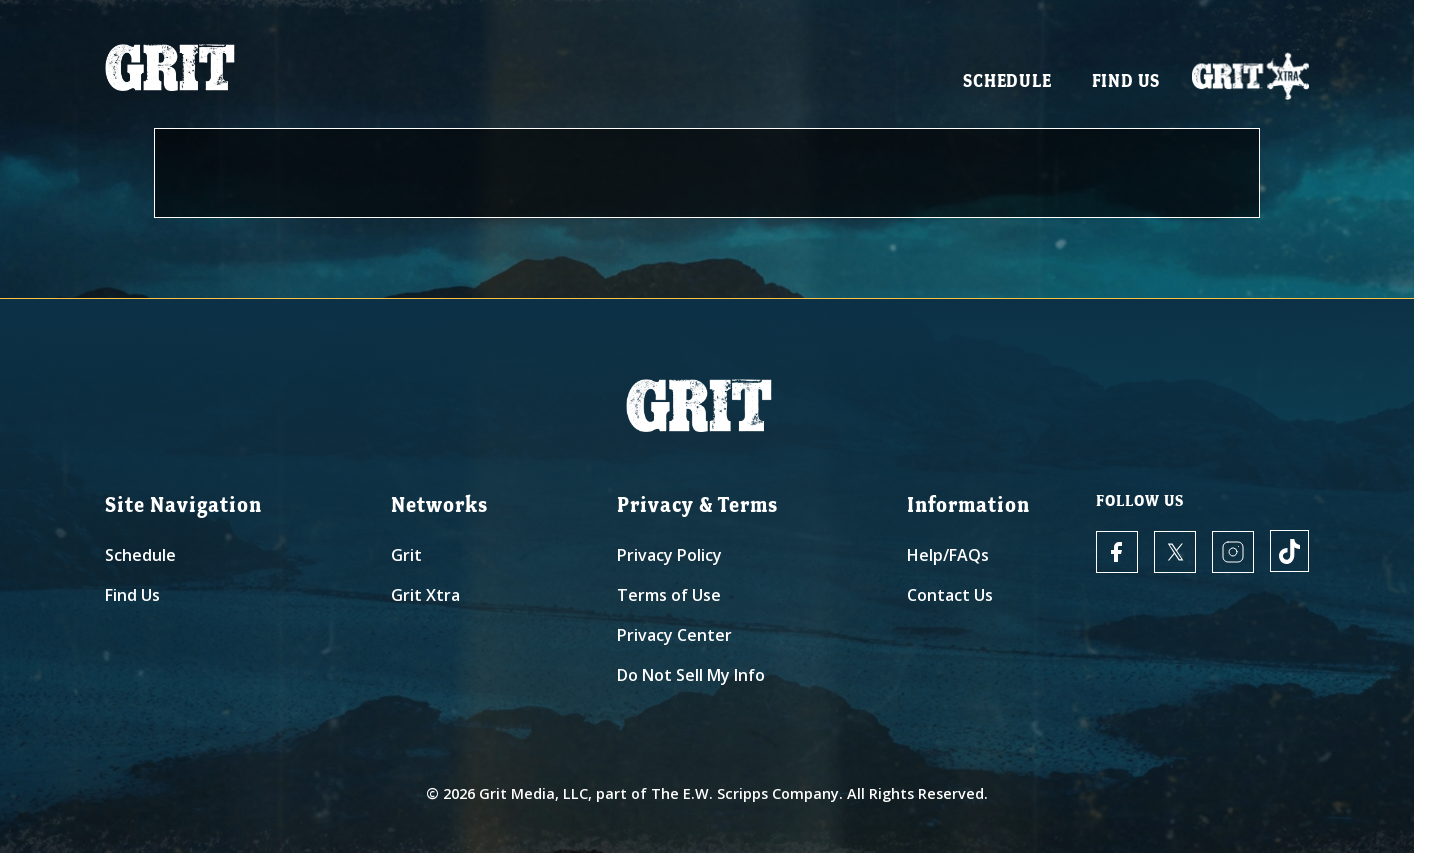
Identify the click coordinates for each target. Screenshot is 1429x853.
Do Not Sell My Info (691, 675)
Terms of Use (669, 595)
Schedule (1007, 80)
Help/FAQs (948, 555)
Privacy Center (674, 635)
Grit (406, 555)
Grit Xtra (425, 595)
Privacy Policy (669, 555)
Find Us (1126, 80)
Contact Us (950, 595)
